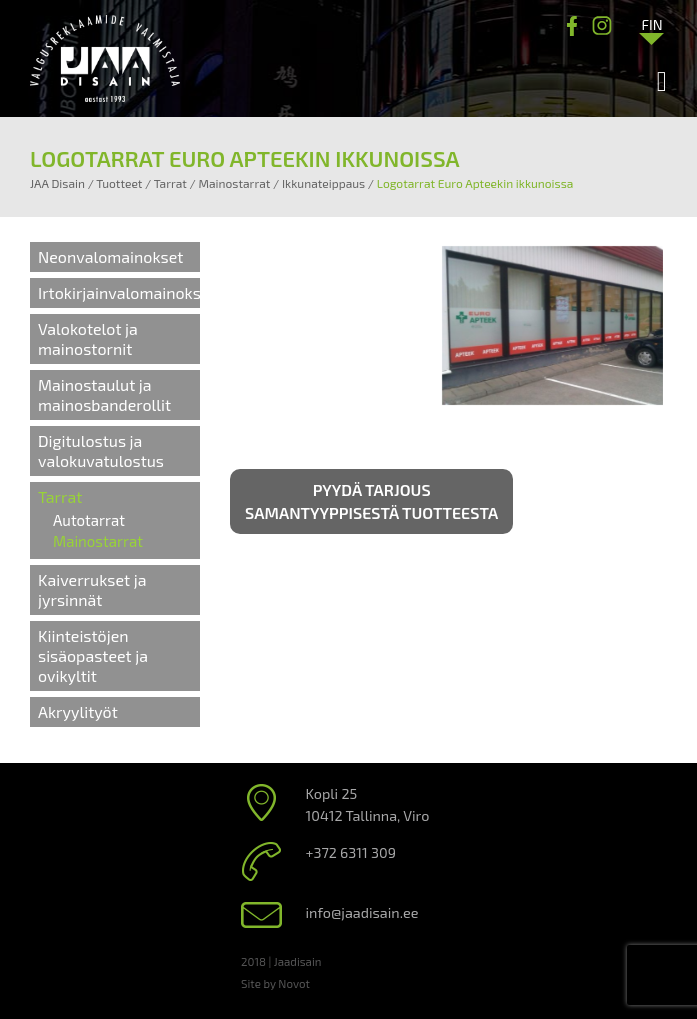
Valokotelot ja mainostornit (88, 338)
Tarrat (60, 496)
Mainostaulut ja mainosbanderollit (104, 394)
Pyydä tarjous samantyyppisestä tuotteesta (371, 501)
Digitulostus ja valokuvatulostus (101, 450)
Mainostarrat (98, 541)
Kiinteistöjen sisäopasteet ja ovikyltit (93, 655)
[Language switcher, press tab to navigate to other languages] (652, 24)
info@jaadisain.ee (362, 912)
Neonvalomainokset (110, 256)
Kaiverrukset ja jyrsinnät (92, 589)
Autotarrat (89, 520)
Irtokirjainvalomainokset (127, 292)
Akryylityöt (78, 711)
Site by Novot (275, 983)
